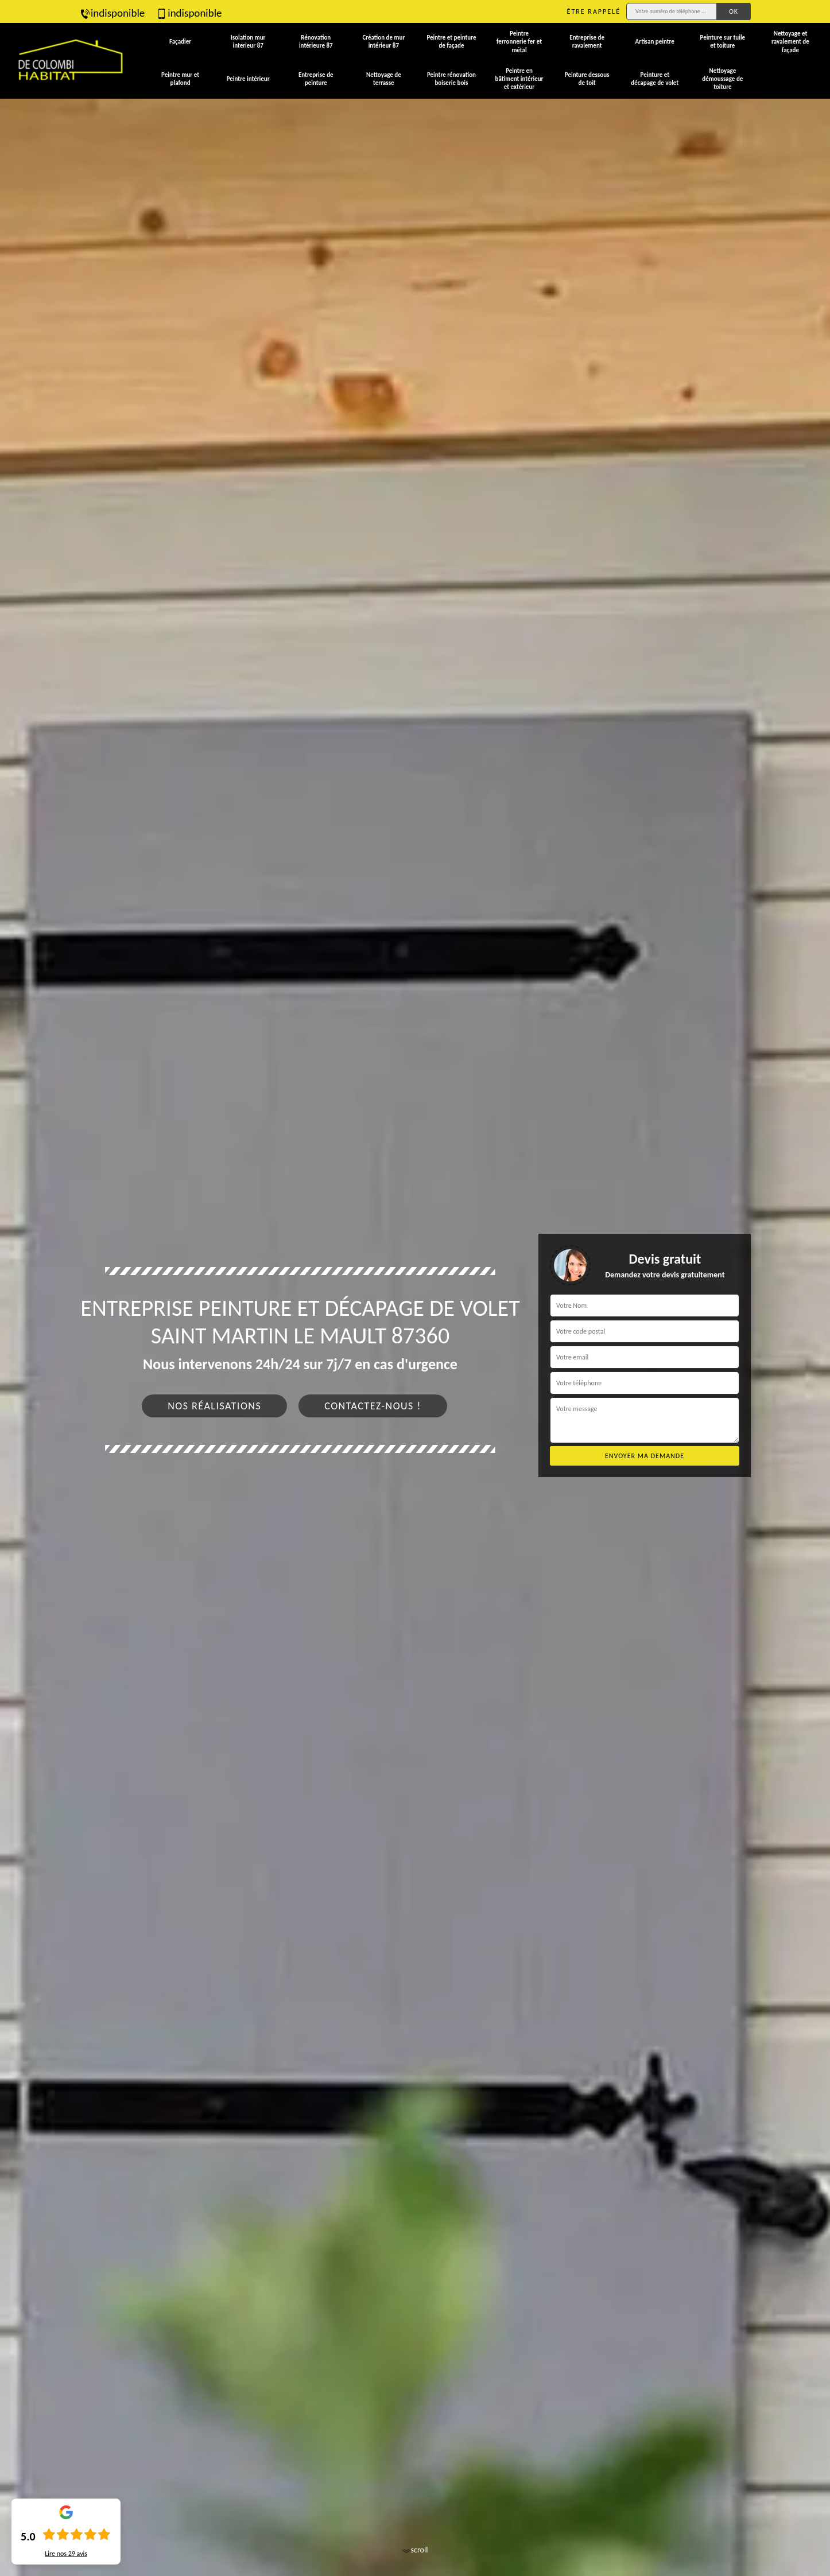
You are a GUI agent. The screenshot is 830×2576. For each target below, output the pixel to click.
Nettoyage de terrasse (383, 79)
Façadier (180, 41)
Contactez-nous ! (372, 1406)
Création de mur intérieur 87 (383, 41)
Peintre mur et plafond (180, 79)
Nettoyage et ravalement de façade (790, 42)
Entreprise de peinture (315, 79)
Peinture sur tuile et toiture (723, 41)
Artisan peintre (654, 41)
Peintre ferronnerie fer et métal (519, 42)
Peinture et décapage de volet (654, 79)
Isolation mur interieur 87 (248, 41)
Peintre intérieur (248, 79)
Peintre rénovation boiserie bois (451, 79)
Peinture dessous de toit (587, 79)
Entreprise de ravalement (586, 41)
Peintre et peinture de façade (451, 41)
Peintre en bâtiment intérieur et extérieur (519, 79)
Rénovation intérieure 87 (316, 41)
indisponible (112, 13)
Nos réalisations (214, 1406)
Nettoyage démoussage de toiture (722, 79)
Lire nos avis (66, 2554)
